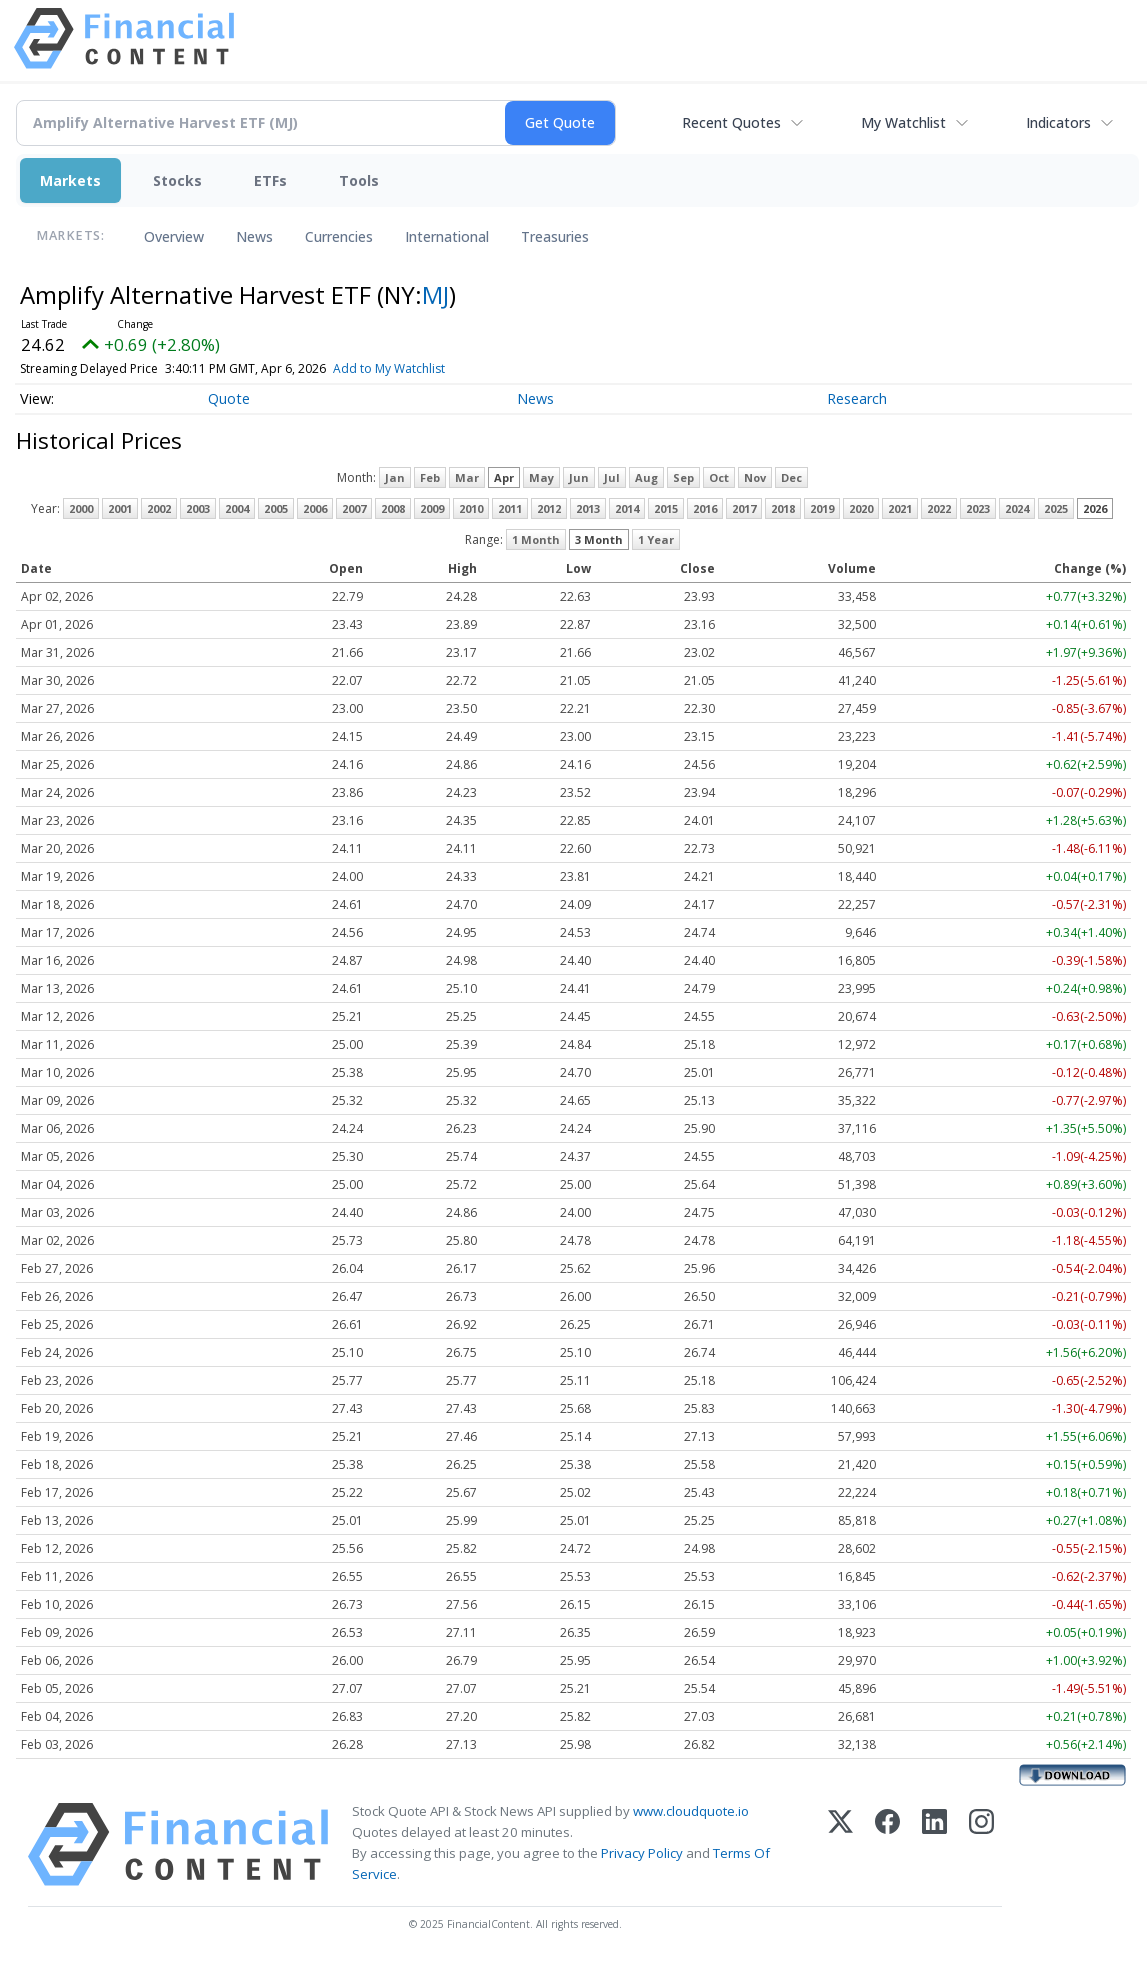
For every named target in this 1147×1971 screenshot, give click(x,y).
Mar (467, 477)
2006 (315, 508)
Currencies (339, 236)
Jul (612, 477)
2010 (471, 508)
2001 (120, 508)
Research (857, 398)
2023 (978, 508)
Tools (359, 180)
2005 (276, 508)
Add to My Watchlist (433, 368)
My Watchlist (903, 122)
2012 (549, 508)
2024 (1017, 508)
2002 (159, 508)
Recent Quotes (731, 122)
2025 (1056, 508)
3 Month (599, 539)
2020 (861, 508)
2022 (939, 508)
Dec (791, 477)
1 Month (536, 539)
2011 (510, 508)
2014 (627, 508)
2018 (783, 508)
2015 (666, 508)
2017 (744, 508)
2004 (237, 508)
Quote (229, 398)
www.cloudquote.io (691, 1811)
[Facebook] (887, 1844)
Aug (646, 477)
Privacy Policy (642, 1853)
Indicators (1058, 122)
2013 (588, 508)
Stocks (177, 180)
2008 (393, 508)
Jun (579, 477)
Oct (719, 477)
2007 (354, 508)
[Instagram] (981, 1844)
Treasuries (555, 236)
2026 (1095, 508)
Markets (70, 180)
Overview (174, 236)
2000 (81, 508)
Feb (430, 477)
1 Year (656, 539)
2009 (432, 508)
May (541, 477)
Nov (755, 477)
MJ (435, 294)
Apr (504, 477)
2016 (705, 508)
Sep (683, 477)
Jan (395, 477)
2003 (198, 508)
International (447, 236)
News (254, 236)
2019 (822, 508)
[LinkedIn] (934, 1844)
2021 (900, 508)
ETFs (270, 180)
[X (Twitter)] (840, 1844)
